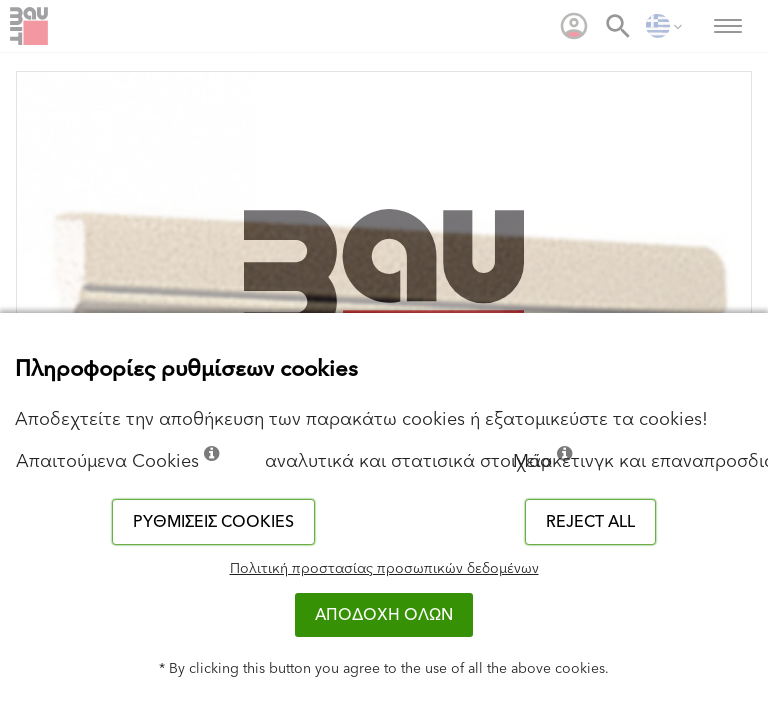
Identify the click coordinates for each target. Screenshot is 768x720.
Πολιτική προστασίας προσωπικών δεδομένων (384, 569)
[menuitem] (574, 26)
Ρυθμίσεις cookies (213, 522)
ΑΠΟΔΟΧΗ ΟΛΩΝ (384, 615)
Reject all (590, 522)
